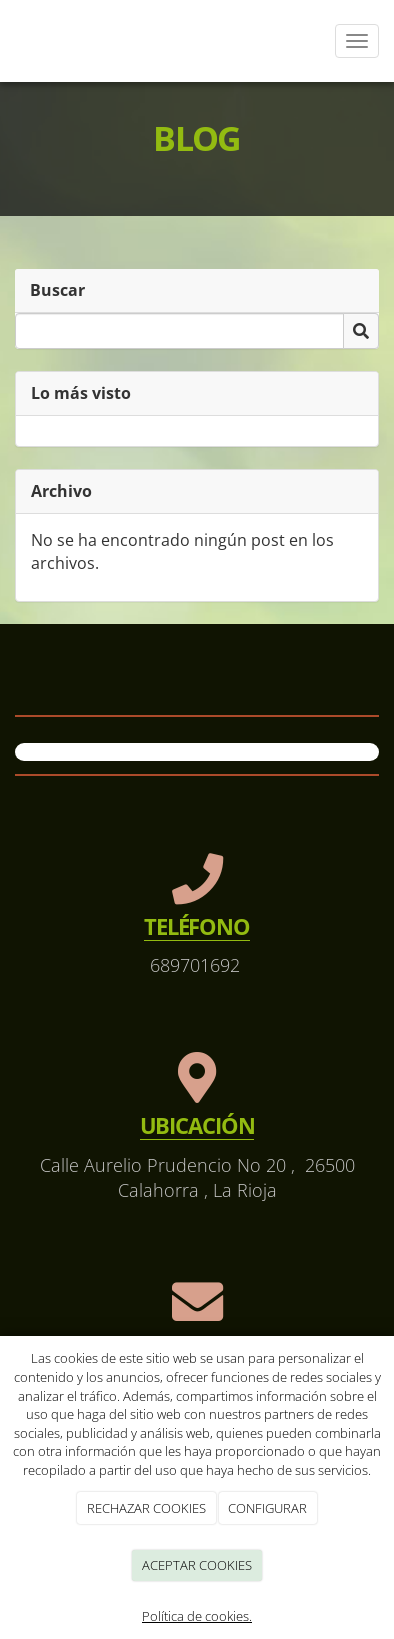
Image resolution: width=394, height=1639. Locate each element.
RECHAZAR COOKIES (146, 1508)
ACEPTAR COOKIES (197, 1565)
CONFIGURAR (267, 1508)
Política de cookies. (197, 1616)
